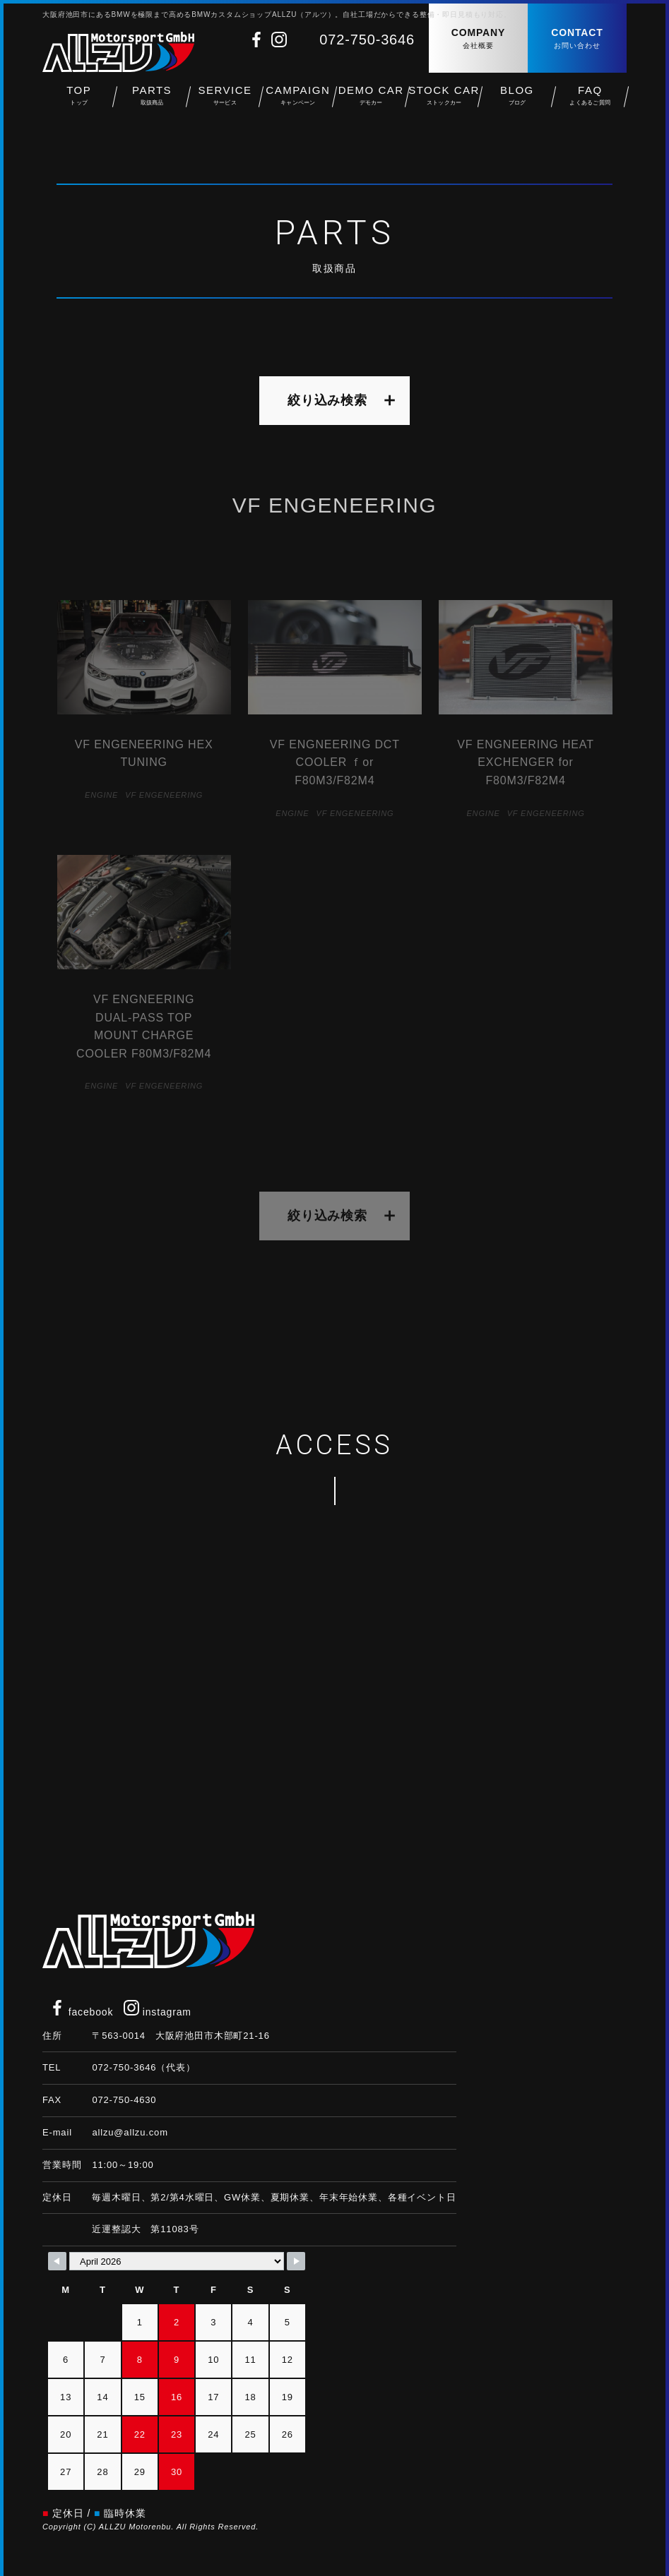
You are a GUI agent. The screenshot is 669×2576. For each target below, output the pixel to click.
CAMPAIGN (297, 99)
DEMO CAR (371, 99)
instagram (157, 2012)
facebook (81, 2012)
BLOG (516, 99)
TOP (78, 99)
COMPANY (478, 39)
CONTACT (577, 39)
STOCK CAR (444, 99)
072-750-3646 (367, 39)
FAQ (590, 99)
